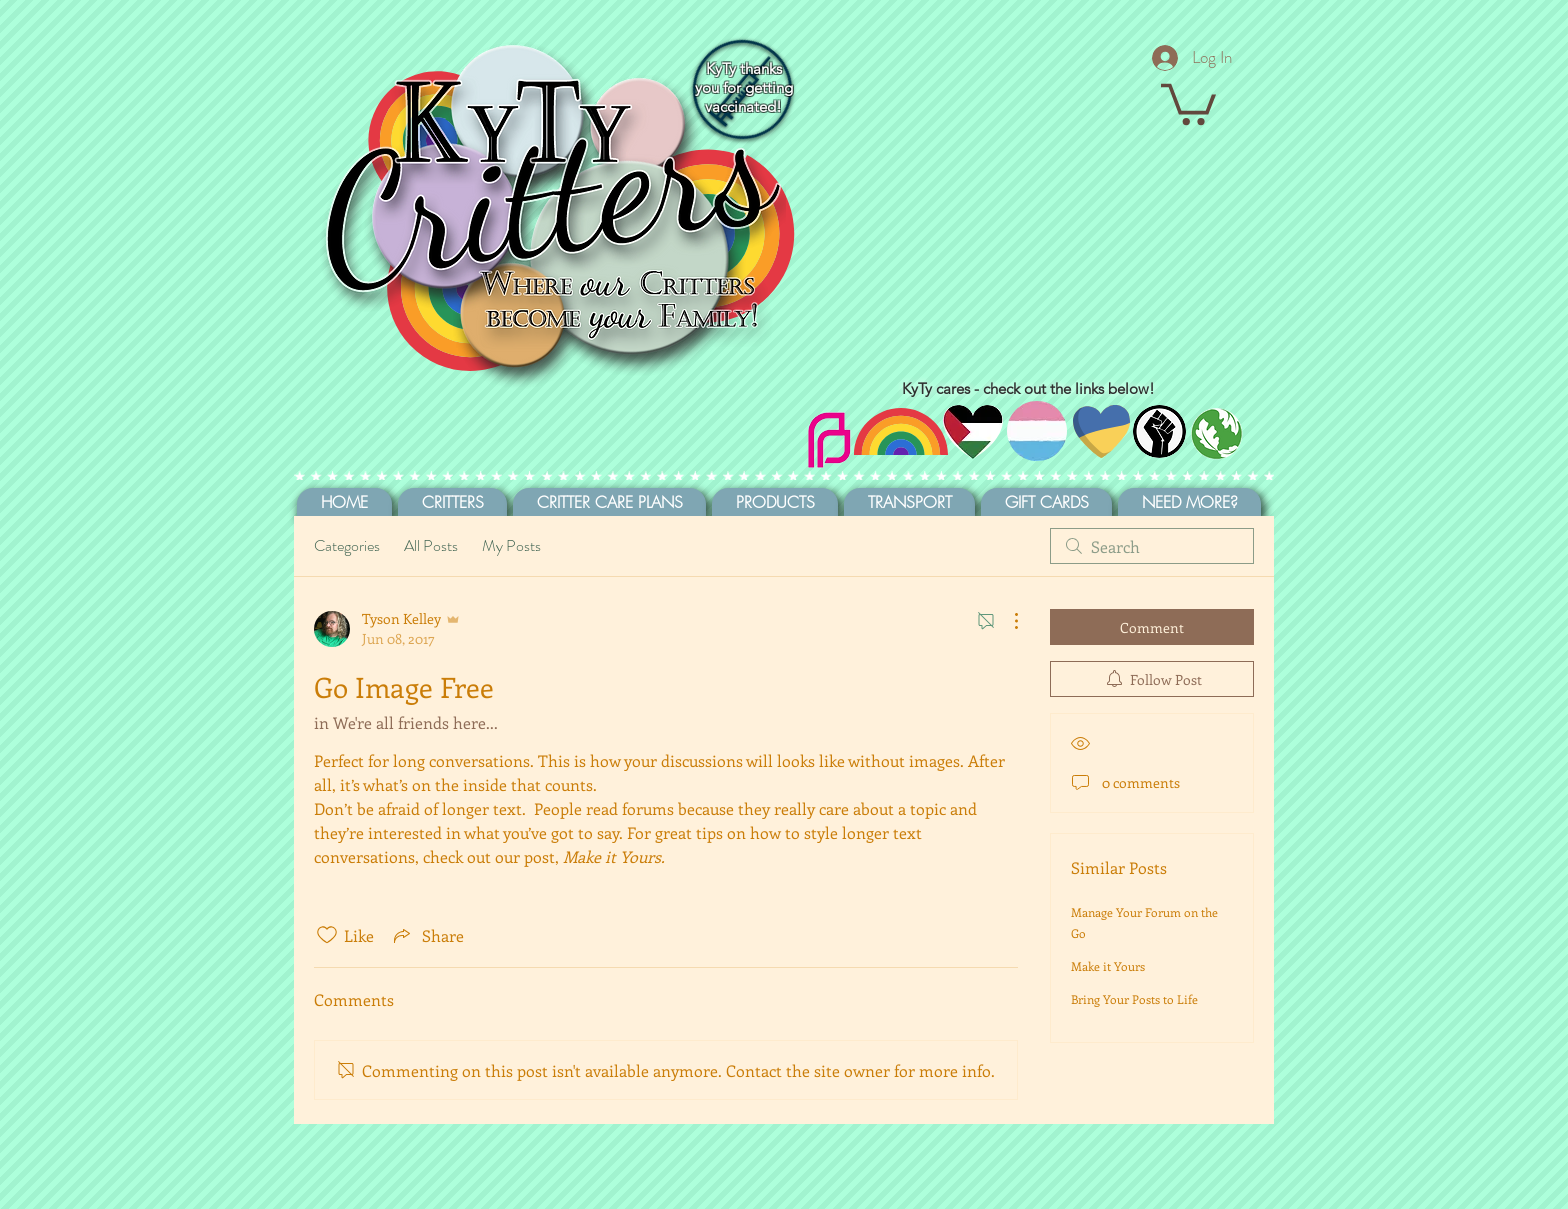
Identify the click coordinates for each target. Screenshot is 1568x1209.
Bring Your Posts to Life (1134, 999)
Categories (347, 545)
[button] (1188, 102)
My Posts (511, 545)
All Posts (431, 545)
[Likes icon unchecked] (327, 935)
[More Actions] (1006, 621)
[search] (1152, 546)
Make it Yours (1108, 966)
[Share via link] (427, 935)
